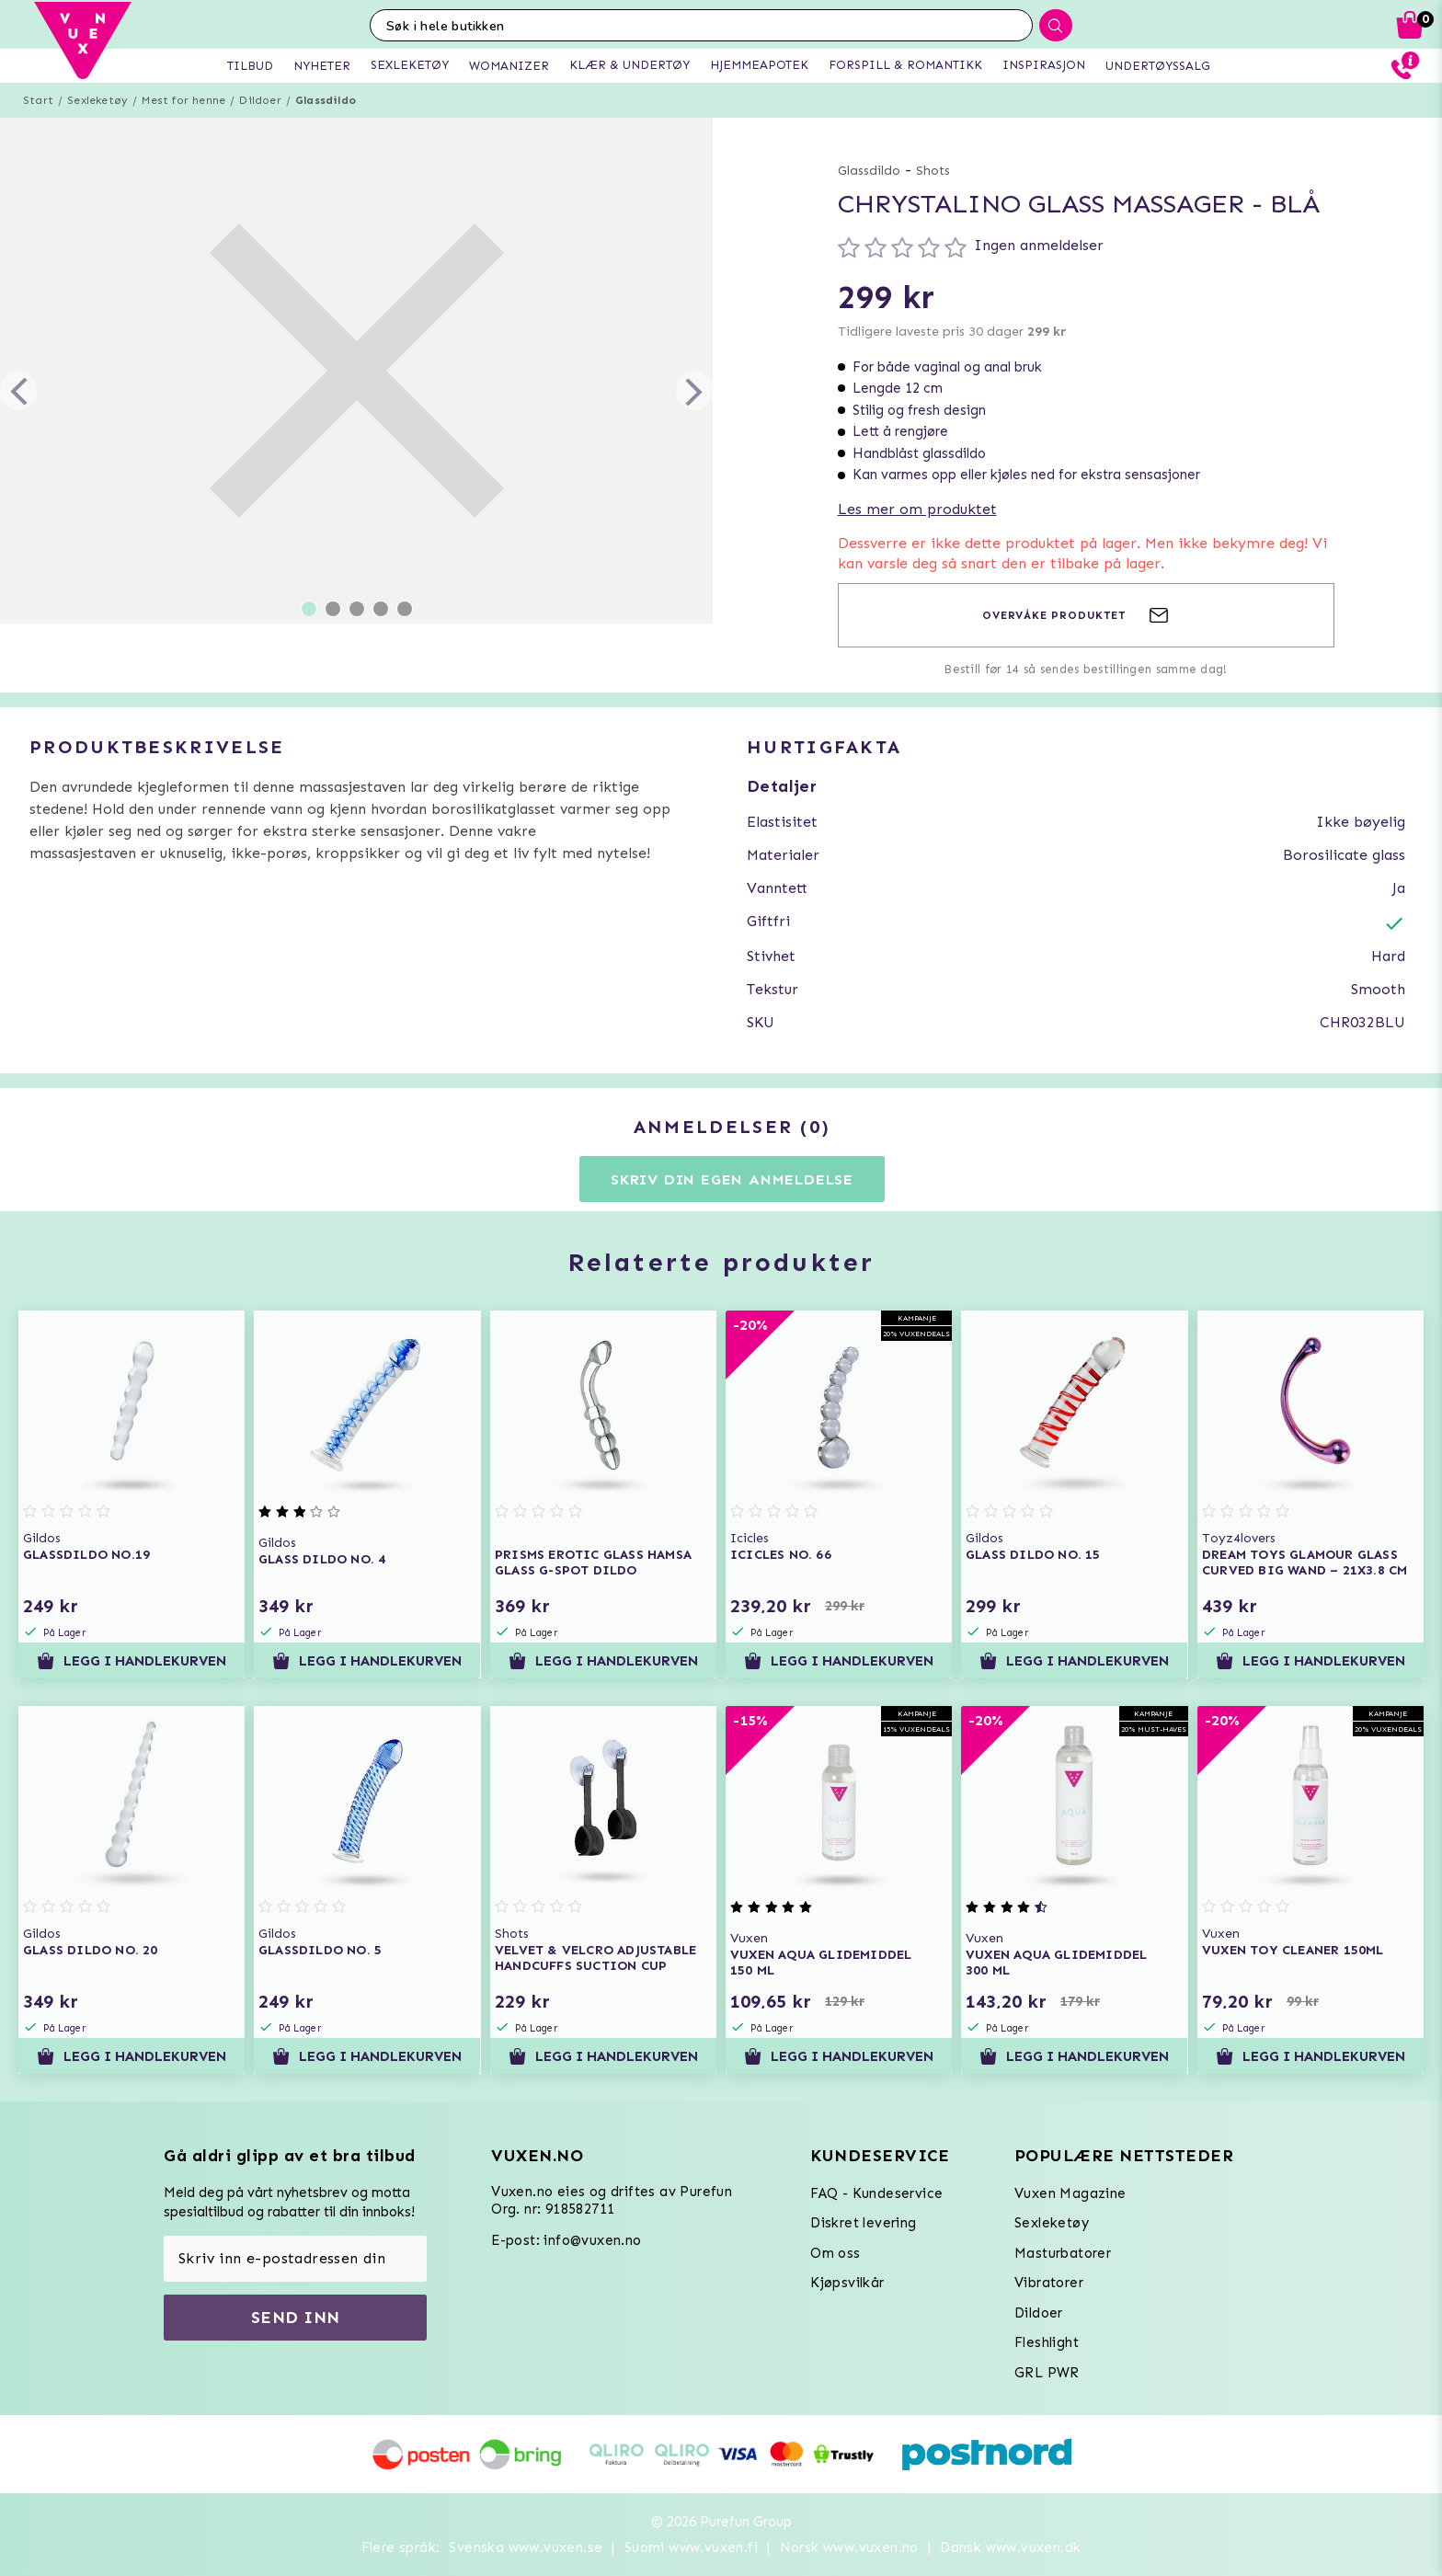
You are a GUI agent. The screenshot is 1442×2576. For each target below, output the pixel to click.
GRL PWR (1047, 2372)
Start (38, 100)
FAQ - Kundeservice (876, 2193)
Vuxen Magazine (1070, 2193)
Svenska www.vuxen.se (525, 2547)
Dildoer (259, 100)
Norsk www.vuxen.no (849, 2547)
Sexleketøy (97, 100)
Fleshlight (1046, 2342)
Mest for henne (183, 100)
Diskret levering (863, 2223)
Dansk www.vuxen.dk (1010, 2547)
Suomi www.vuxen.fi (691, 2547)
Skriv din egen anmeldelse (732, 1179)
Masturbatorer (1062, 2253)
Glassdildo (325, 100)
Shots (933, 170)
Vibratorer (1048, 2282)
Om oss (835, 2253)
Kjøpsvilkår (847, 2282)
